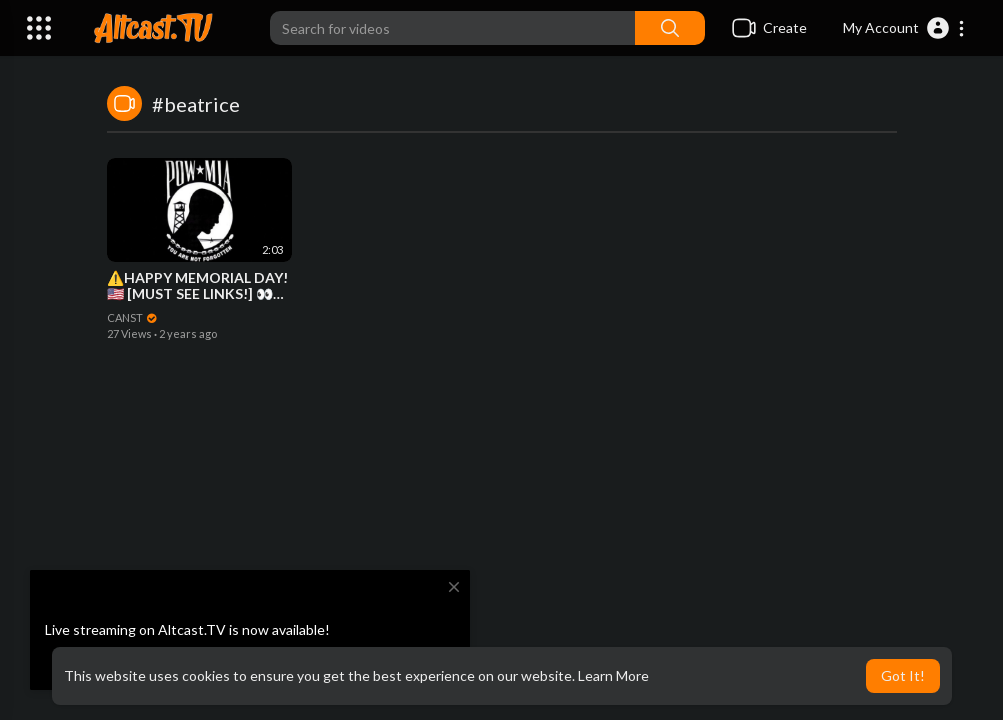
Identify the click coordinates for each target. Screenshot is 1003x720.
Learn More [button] (613, 675)
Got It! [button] (903, 675)
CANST (133, 317)
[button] (904, 28)
